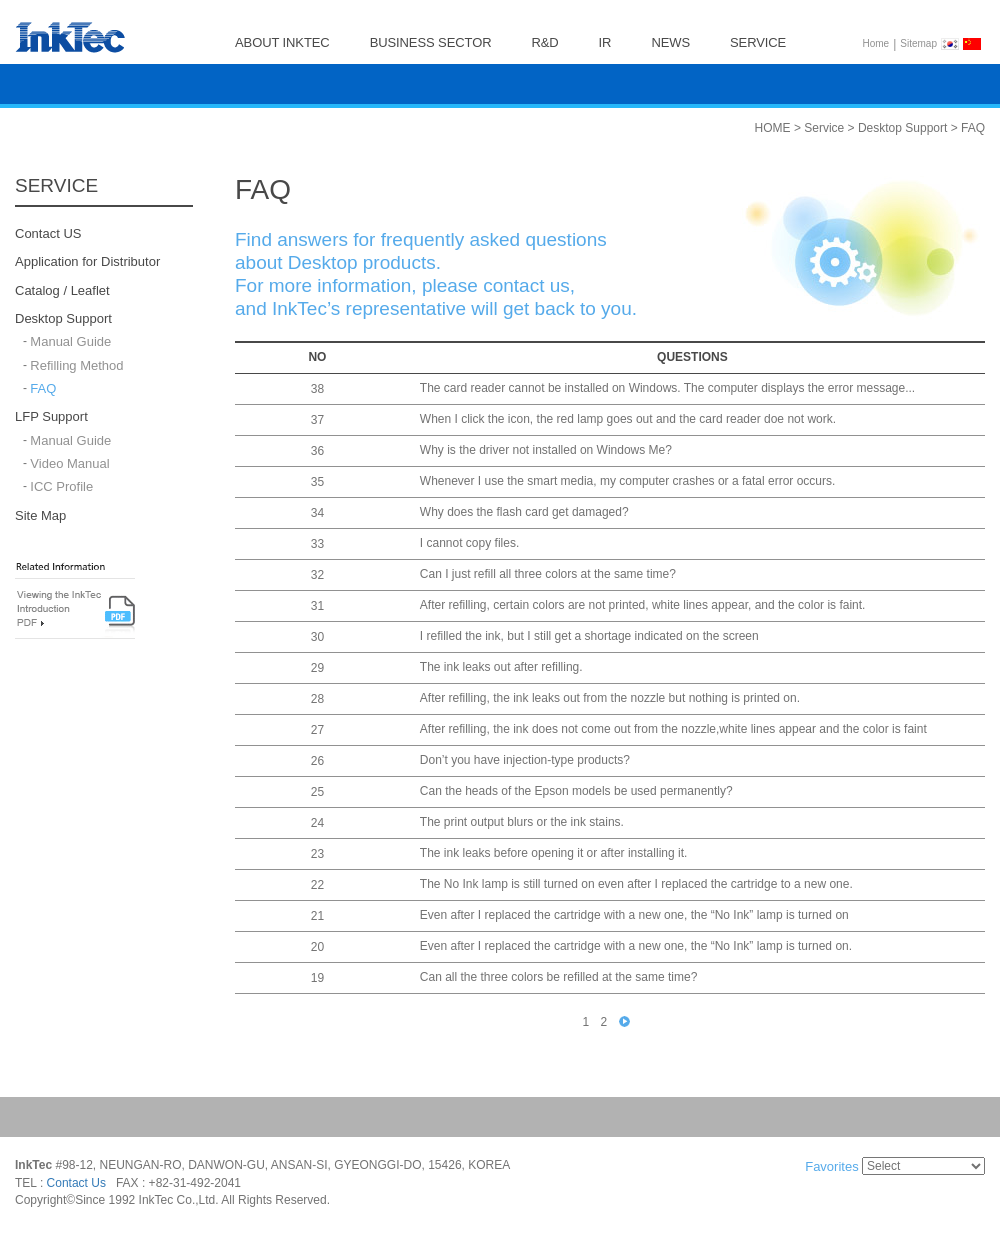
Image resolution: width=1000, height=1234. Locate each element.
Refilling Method (76, 365)
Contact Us (76, 1183)
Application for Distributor (87, 262)
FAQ (43, 388)
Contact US (48, 233)
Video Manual (69, 463)
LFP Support (51, 417)
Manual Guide (70, 342)
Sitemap (918, 43)
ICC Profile (61, 487)
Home (876, 43)
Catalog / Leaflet (62, 290)
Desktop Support (63, 318)
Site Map (40, 515)
